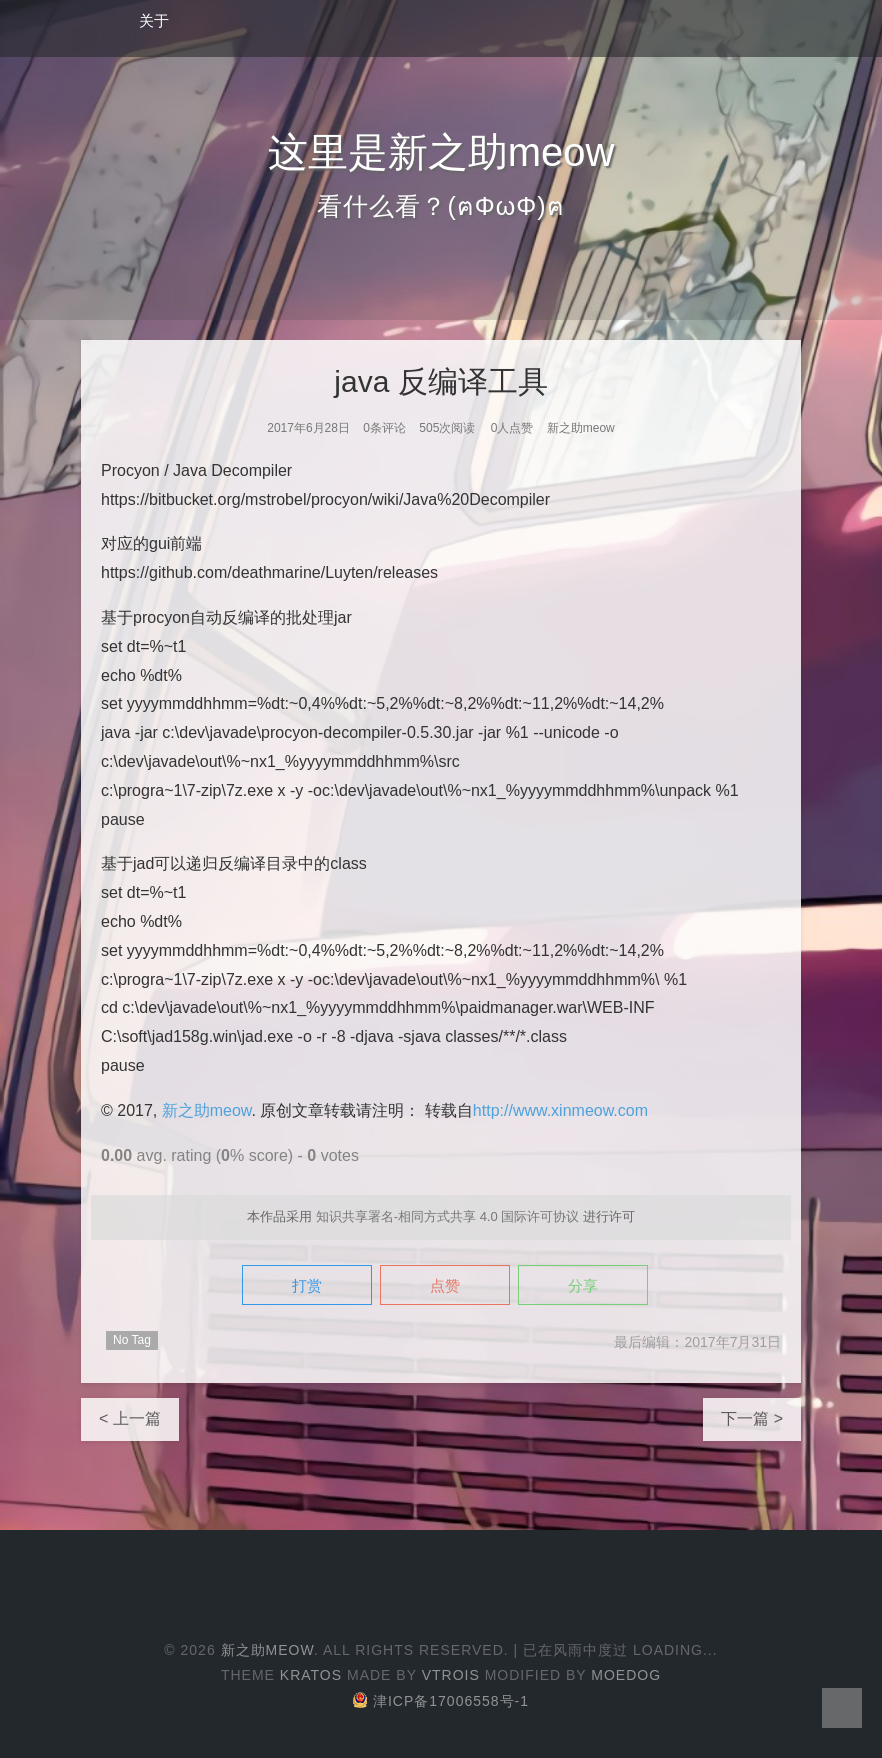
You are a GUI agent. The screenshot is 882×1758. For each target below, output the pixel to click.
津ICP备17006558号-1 (441, 1701)
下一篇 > (752, 1418)
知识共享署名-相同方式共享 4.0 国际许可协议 (448, 1216)
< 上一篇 (130, 1418)
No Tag (132, 1340)
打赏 (307, 1286)
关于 (154, 20)
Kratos (311, 1675)
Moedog (626, 1675)
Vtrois (451, 1675)
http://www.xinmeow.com (560, 1110)
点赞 (445, 1286)
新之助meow (207, 1110)
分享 (583, 1286)
